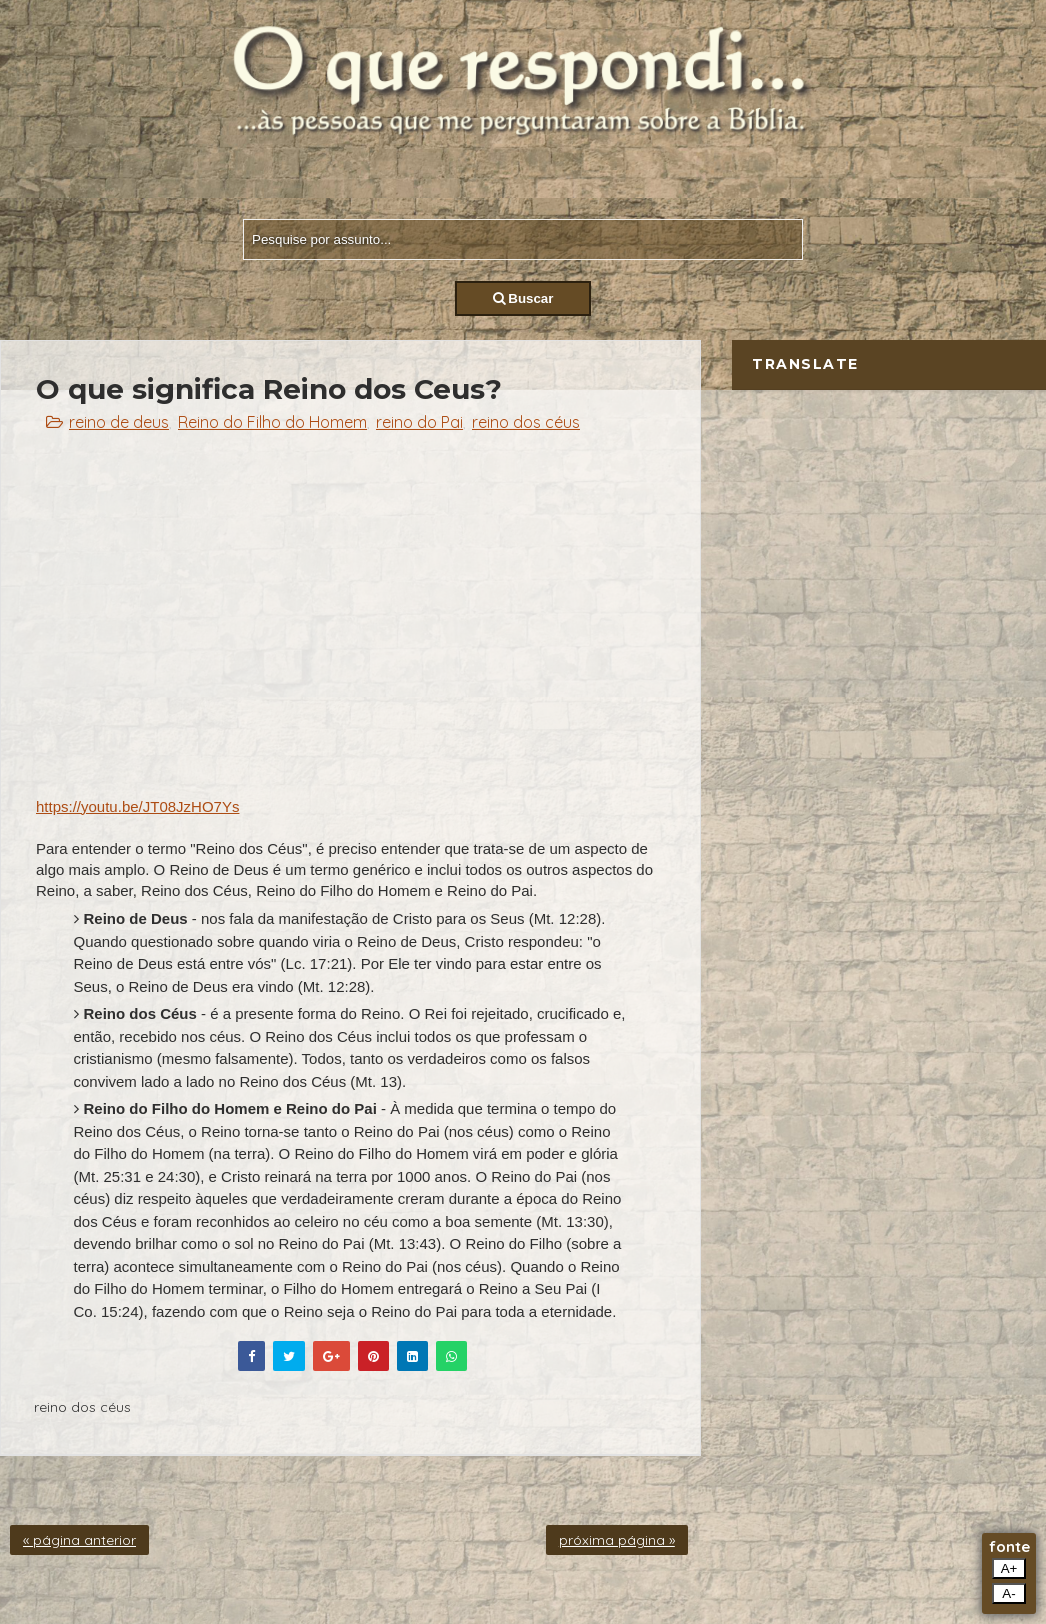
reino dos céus (526, 422)
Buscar (523, 298)
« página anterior (79, 1540)
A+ (1009, 1568)
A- (1008, 1593)
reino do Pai (419, 422)
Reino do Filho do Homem (272, 422)
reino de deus (119, 422)
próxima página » (617, 1540)
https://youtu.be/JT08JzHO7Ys (137, 806)
